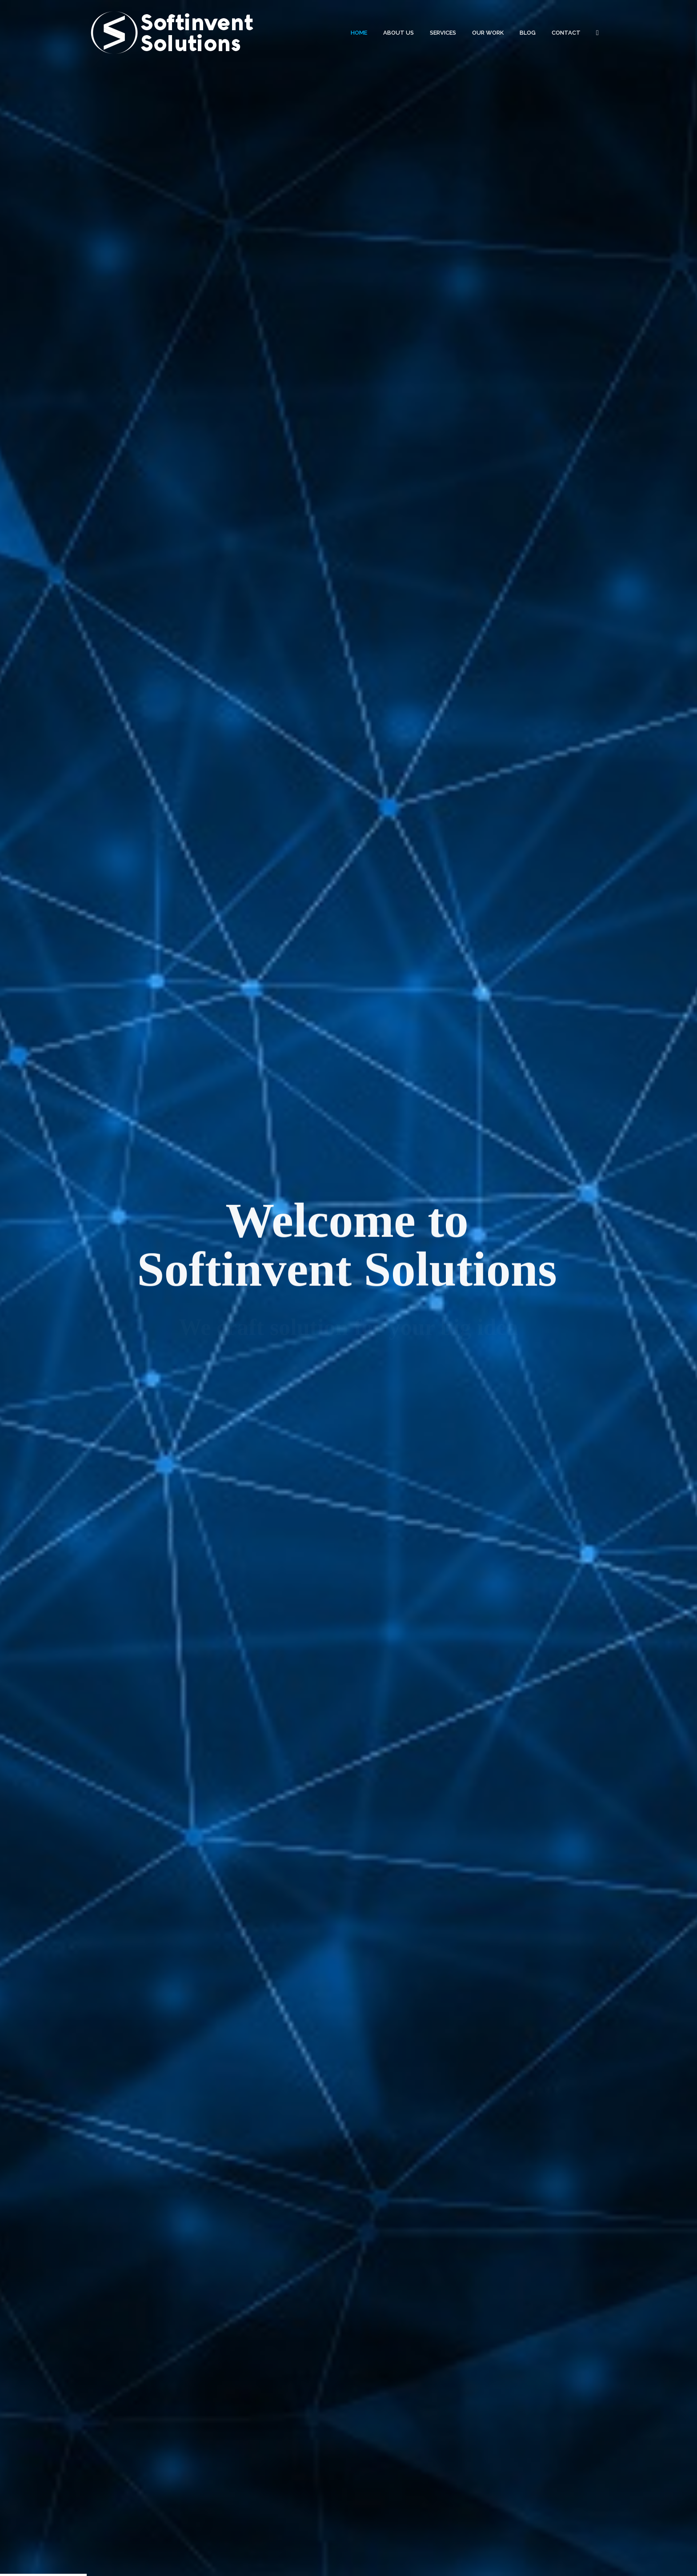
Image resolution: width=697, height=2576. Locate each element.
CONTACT (566, 32)
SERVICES (443, 32)
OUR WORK (488, 32)
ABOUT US (398, 32)
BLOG (528, 32)
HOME (359, 32)
